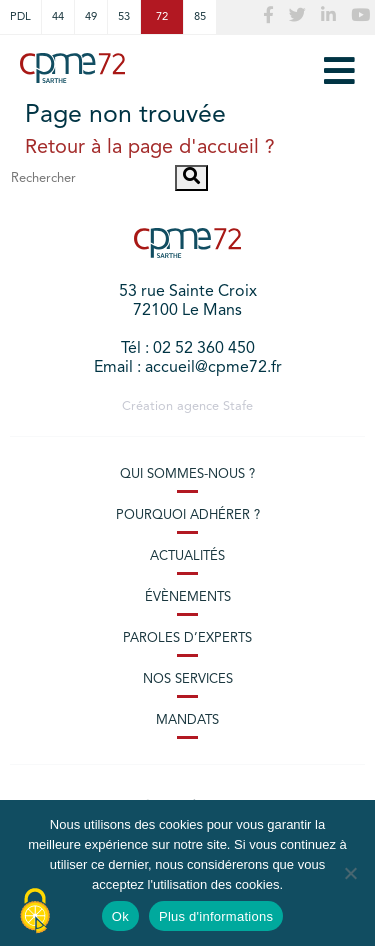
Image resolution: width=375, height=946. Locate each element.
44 (58, 17)
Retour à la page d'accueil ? (150, 148)
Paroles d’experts (187, 638)
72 (162, 17)
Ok (120, 916)
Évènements (188, 597)
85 (200, 17)
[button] (191, 178)
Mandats (187, 720)
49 (91, 17)
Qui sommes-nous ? (187, 474)
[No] (350, 873)
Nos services (188, 679)
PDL (20, 17)
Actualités (187, 556)
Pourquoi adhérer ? (188, 515)
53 (124, 17)
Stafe (238, 406)
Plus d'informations (216, 916)
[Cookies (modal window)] (35, 912)
